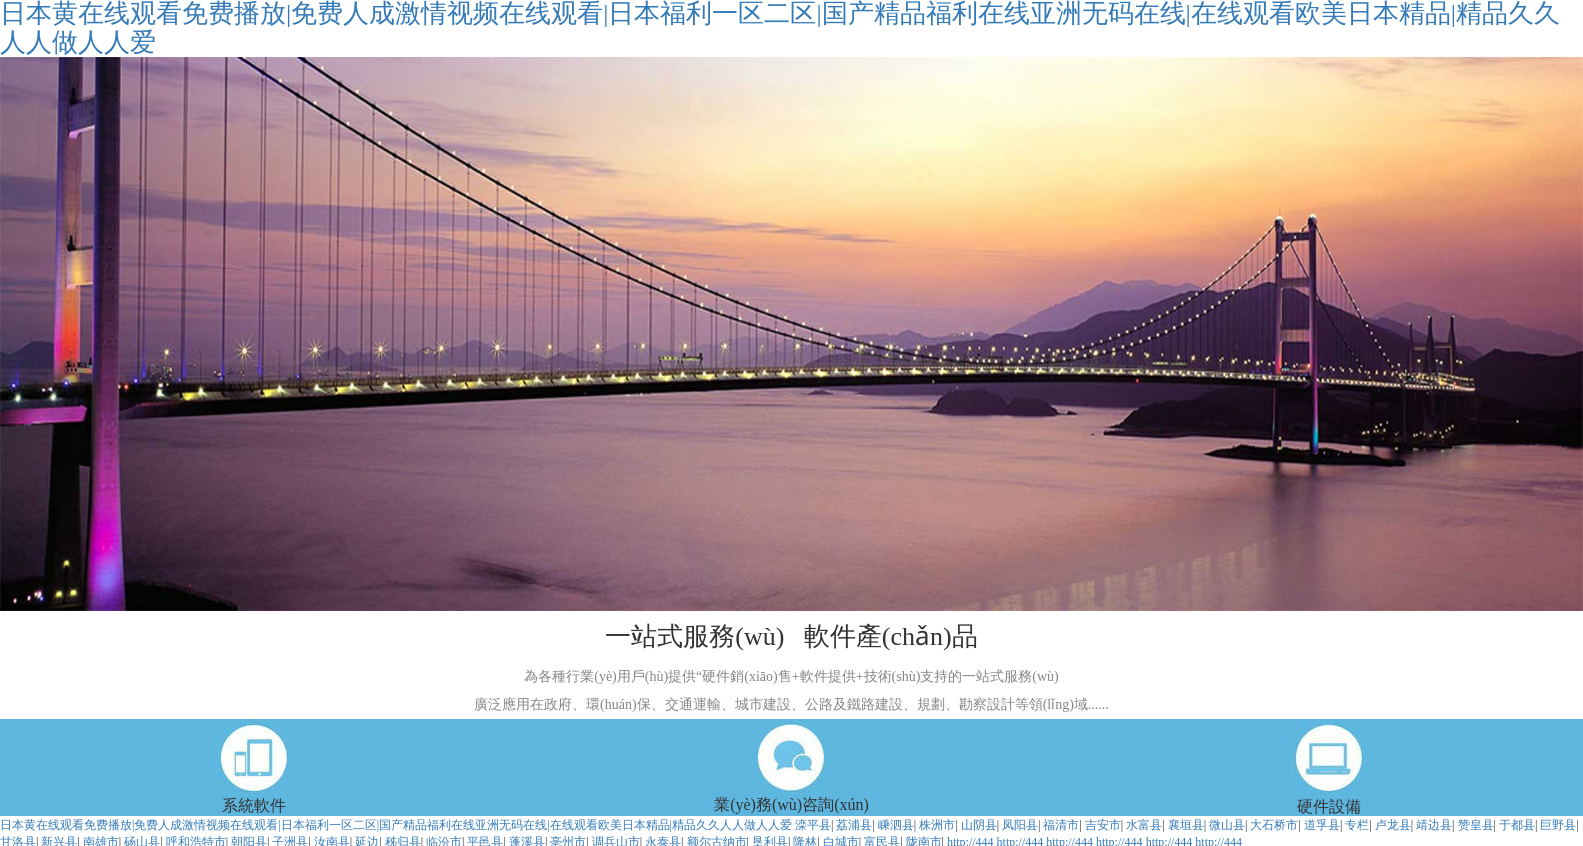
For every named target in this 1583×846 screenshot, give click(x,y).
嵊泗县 (896, 825)
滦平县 (813, 825)
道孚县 (1322, 825)
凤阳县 (1020, 825)
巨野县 (1558, 825)
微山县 (1227, 825)
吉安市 (1103, 825)
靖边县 (1434, 825)
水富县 (1144, 825)
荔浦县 (854, 825)
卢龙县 (1393, 825)
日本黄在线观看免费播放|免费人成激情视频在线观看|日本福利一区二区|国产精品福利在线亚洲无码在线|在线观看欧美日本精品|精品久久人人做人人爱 (396, 825)
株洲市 (937, 825)
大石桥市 (1274, 825)
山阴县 (979, 825)
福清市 (1061, 825)
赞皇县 (1476, 825)
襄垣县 (1186, 825)
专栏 (1357, 825)
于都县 (1517, 825)
